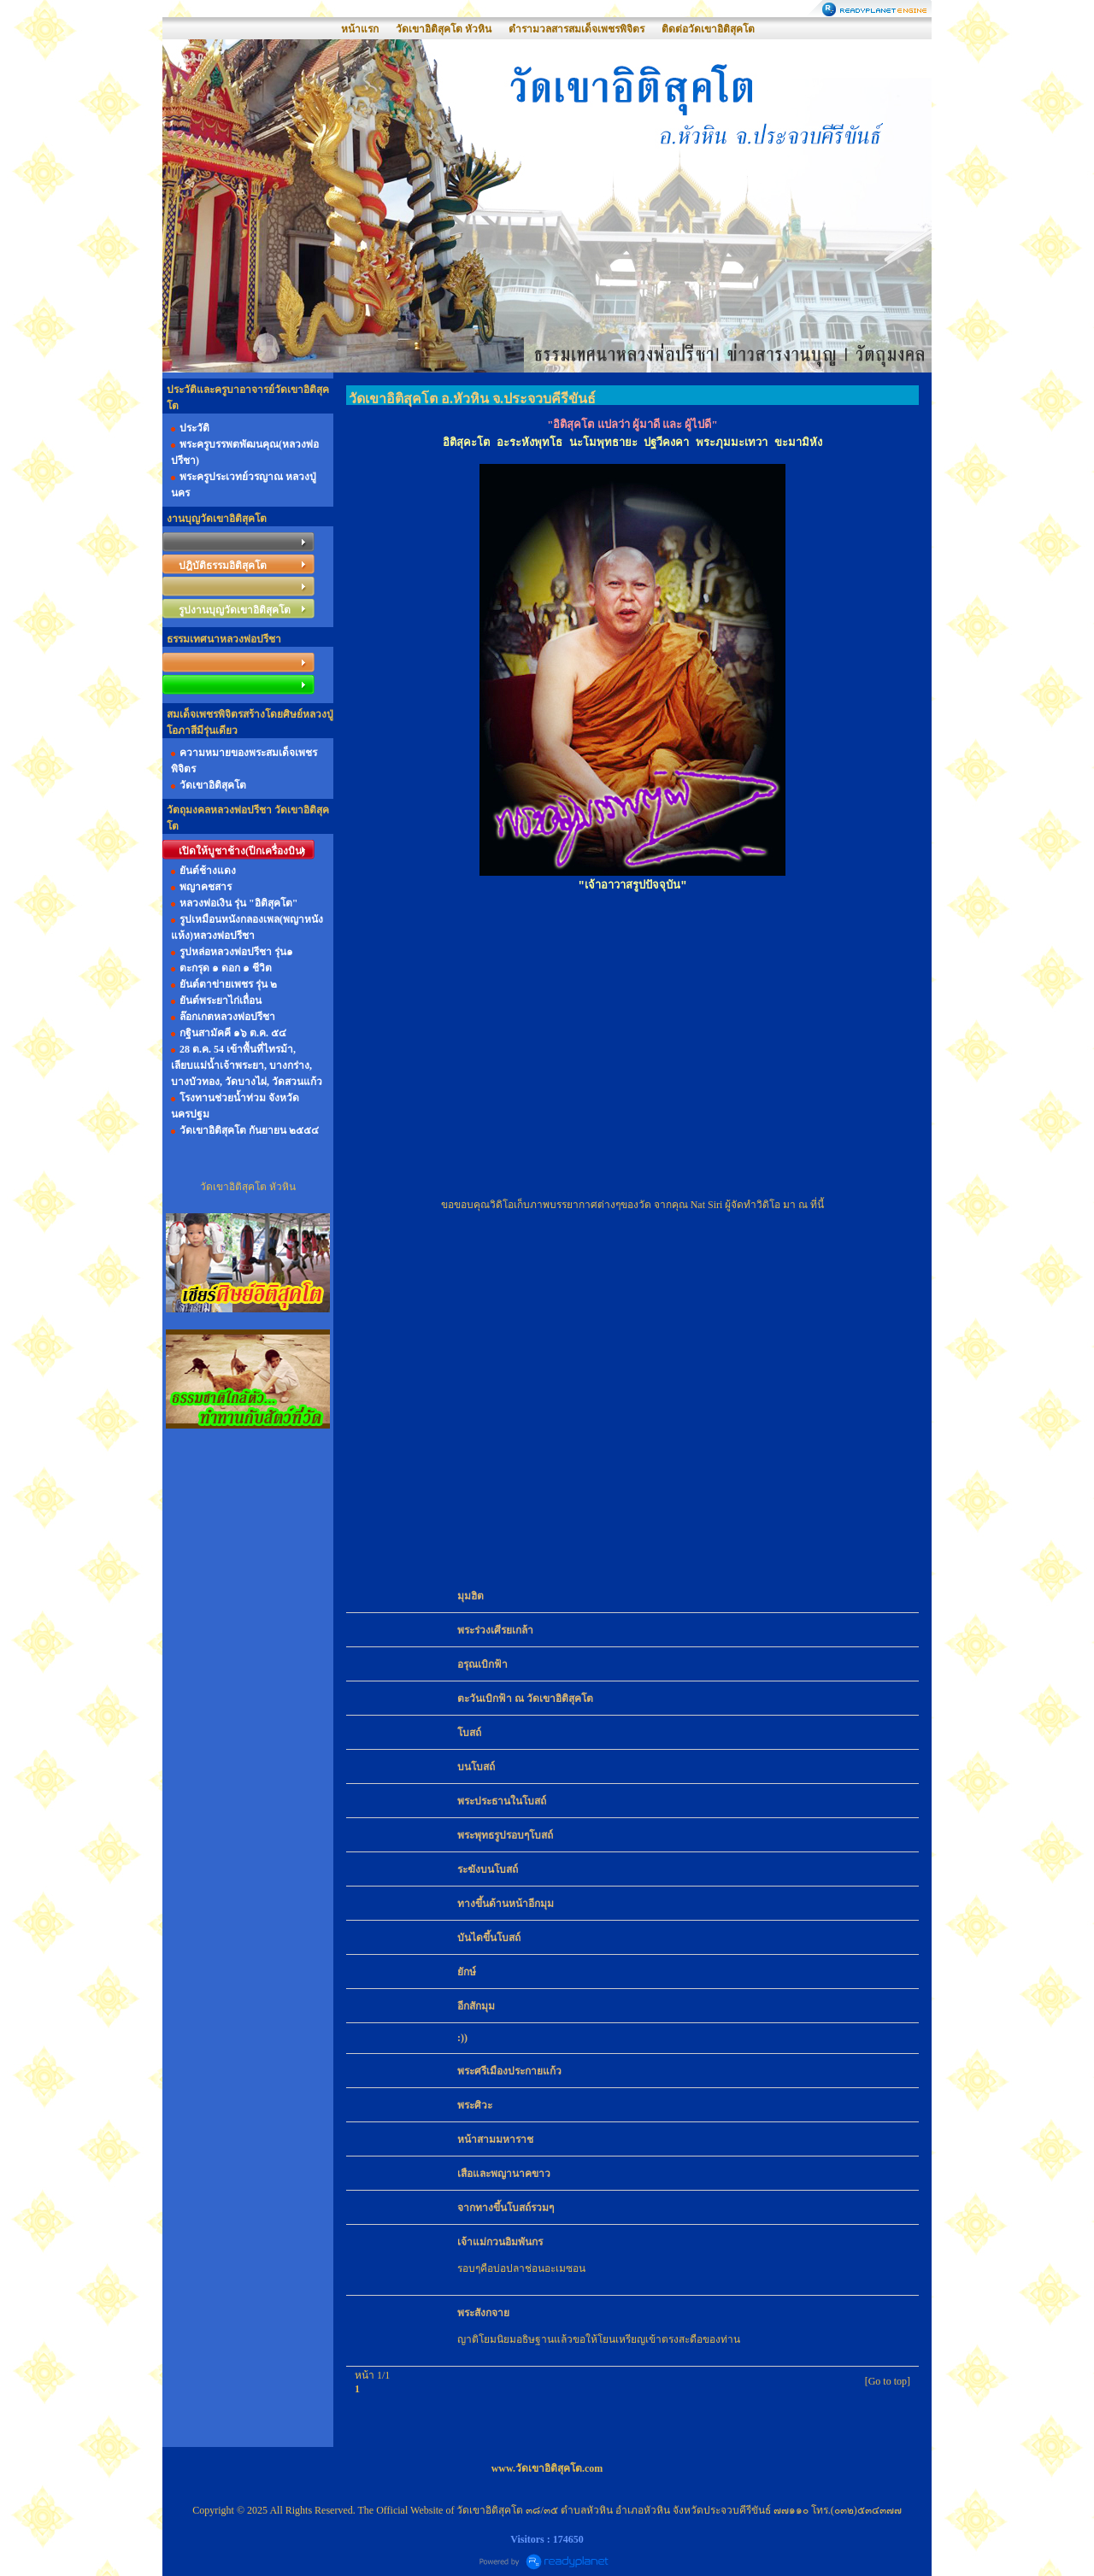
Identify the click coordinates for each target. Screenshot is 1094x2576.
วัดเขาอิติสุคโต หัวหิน (443, 29)
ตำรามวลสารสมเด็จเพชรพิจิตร (576, 29)
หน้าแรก (360, 29)
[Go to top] (887, 2381)
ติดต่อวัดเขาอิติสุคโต (708, 29)
